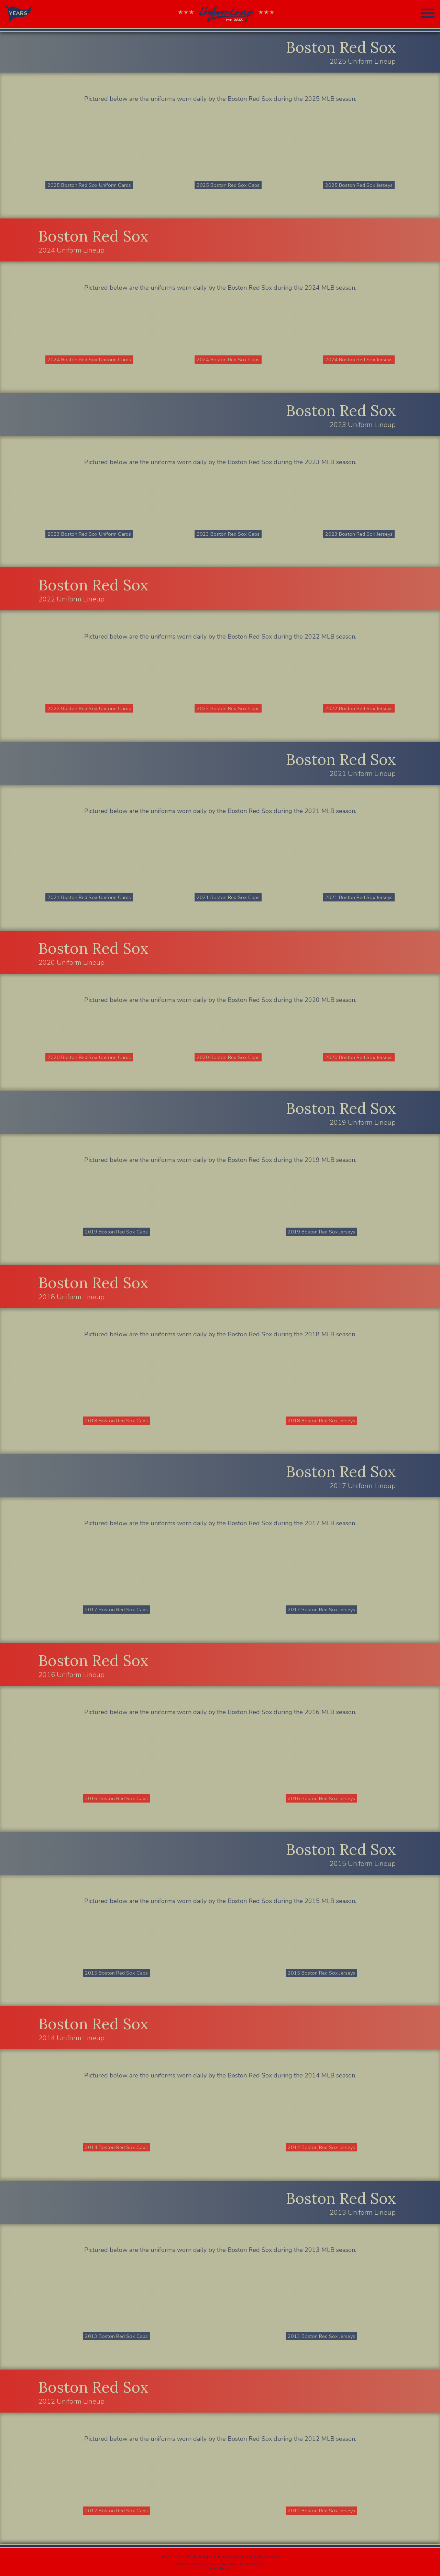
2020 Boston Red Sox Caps (228, 1057)
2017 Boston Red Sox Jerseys (321, 1609)
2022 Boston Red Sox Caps (228, 708)
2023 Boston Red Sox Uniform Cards (89, 534)
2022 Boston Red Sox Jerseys (358, 708)
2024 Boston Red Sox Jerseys (358, 359)
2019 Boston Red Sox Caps (116, 1231)
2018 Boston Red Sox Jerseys (321, 1420)
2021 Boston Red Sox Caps (228, 897)
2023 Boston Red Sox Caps (228, 534)
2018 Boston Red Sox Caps (116, 1420)
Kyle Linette (266, 2556)
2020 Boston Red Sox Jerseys (358, 1057)
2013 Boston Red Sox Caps (116, 2336)
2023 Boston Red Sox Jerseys (358, 534)
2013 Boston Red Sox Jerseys (321, 2336)
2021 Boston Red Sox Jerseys (358, 897)
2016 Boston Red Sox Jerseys (321, 1798)
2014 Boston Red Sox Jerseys (321, 2147)
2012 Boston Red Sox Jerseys (321, 2510)
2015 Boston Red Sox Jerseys (321, 1972)
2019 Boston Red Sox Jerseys (321, 1231)
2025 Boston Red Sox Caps (228, 185)
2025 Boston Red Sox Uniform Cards (89, 185)
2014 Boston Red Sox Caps (116, 2147)
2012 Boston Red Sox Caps (116, 2510)
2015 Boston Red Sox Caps (116, 1972)
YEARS (18, 13)
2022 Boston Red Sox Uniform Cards (89, 708)
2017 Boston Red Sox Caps (116, 1609)
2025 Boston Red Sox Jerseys (358, 185)
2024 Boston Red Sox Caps (228, 359)
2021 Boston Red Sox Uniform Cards (89, 897)
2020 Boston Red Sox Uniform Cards (89, 1057)
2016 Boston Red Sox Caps (116, 1798)
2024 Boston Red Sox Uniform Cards (89, 359)
